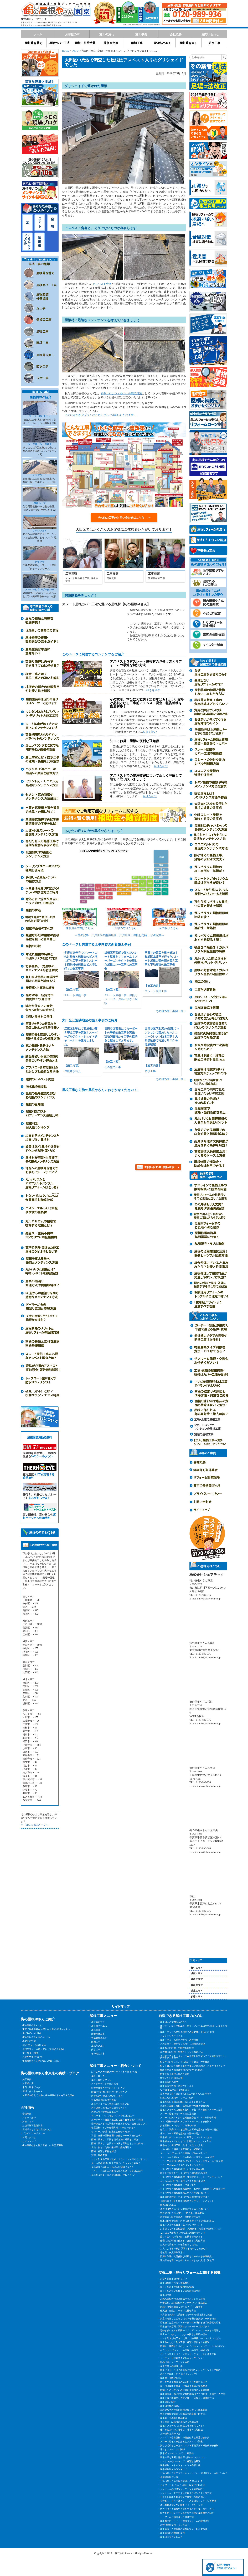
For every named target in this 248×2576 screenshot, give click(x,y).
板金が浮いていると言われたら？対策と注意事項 (184, 2062)
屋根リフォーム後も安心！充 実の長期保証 (43, 2049)
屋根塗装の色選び (169, 2082)
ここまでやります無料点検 (104, 2084)
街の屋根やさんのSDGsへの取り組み (40, 2061)
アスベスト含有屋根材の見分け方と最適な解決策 (184, 2437)
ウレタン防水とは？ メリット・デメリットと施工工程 (188, 2354)
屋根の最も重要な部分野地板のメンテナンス (182, 2457)
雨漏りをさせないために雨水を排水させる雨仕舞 (184, 2390)
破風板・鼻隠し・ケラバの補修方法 (178, 2310)
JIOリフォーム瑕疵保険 (34, 2045)
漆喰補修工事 (98, 2033)
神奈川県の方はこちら (79, 928)
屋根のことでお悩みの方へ (173, 2022)
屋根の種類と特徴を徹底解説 (174, 2283)
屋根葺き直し (188, 43)
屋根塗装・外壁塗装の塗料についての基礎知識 (183, 2529)
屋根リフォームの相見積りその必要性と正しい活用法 (187, 2032)
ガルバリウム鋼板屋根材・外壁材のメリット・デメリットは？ (191, 2177)
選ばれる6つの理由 (32, 2033)
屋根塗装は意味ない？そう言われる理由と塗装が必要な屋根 (190, 2322)
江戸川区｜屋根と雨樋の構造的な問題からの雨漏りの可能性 (135, 935)
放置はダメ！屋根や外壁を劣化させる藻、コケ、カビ (187, 2509)
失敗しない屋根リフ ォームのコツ (177, 2097)
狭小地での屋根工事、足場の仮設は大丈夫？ (182, 2145)
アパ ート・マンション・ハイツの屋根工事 (112, 2115)
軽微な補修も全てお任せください (108, 2088)
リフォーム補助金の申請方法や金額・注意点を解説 (117, 2171)
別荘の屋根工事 (99, 2155)
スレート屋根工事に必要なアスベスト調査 (181, 2441)
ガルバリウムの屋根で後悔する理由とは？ (181, 2481)
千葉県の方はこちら (124, 928)
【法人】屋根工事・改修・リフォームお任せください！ (119, 2159)
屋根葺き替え (33, 43)
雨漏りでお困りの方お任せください (109, 2092)
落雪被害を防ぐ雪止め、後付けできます (180, 2216)
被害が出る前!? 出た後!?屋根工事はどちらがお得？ (185, 2093)
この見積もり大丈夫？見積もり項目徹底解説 (182, 2044)
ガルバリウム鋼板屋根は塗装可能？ (178, 2185)
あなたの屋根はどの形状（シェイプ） (179, 2374)
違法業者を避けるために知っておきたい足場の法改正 (187, 2260)
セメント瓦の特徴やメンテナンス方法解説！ (182, 2489)
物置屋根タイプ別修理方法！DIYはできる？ (113, 2127)
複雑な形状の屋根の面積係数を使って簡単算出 (183, 2409)
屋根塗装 (95, 2029)
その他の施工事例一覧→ (171, 1011)
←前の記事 (82, 935)
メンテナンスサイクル (171, 2036)
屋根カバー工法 (59, 43)
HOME (65, 51)
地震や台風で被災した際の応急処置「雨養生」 (183, 2413)
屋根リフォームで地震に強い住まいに (110, 2103)
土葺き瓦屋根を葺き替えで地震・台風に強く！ (183, 2497)
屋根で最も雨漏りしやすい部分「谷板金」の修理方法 (187, 2398)
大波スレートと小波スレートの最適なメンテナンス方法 (188, 2501)
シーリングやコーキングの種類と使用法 (180, 2461)
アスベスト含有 (102, 283)
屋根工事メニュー (100, 2076)
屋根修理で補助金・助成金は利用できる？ (112, 2167)
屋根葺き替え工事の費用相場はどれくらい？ (113, 2175)
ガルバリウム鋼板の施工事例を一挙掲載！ (181, 2149)
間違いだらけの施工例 (171, 2078)
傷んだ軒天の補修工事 (171, 2366)
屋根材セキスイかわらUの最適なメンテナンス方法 (185, 2141)
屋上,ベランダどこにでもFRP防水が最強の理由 (183, 2334)
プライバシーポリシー (33, 2133)
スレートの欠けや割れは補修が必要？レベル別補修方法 (188, 2117)
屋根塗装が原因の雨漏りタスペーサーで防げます (184, 2326)
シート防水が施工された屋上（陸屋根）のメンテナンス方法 (190, 2338)
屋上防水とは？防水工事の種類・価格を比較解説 (184, 2342)
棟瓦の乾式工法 (168, 2205)
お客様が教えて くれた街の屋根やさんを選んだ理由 (48, 2095)
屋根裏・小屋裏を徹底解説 (173, 2417)
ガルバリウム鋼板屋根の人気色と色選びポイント (184, 2193)
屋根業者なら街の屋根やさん (36, 2129)
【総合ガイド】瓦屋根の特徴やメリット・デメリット (187, 2201)
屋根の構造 (165, 2294)
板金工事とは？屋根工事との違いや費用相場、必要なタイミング (192, 2066)
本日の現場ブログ (31, 2087)
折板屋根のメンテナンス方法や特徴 (178, 2125)
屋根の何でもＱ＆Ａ (32, 2091)
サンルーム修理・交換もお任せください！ (112, 2131)
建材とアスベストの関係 (172, 2449)
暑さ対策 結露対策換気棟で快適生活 (179, 2421)
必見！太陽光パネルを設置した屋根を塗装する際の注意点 (189, 2129)
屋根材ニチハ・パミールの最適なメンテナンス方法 (186, 2137)
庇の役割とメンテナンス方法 (174, 2362)
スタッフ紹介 (29, 2117)
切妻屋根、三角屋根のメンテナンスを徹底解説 (183, 2302)
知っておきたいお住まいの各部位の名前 (180, 2290)
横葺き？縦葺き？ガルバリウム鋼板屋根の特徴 (183, 2173)
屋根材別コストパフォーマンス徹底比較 (180, 2465)
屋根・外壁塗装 (85, 43)
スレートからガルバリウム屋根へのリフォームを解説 (187, 2157)
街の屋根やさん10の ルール (36, 2037)
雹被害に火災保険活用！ (172, 2252)
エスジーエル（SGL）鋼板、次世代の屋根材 (182, 2485)
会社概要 (176, 34)
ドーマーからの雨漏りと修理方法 (177, 2517)
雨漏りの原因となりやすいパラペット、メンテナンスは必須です (192, 2346)
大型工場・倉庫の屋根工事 (104, 2111)
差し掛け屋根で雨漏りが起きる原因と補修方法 (183, 2386)
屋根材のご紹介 (168, 2402)
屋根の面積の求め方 (170, 2406)
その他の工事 (98, 2053)
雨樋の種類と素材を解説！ (104, 2151)
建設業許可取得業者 (32, 2125)
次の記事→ (157, 935)
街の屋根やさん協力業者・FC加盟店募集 (42, 2145)
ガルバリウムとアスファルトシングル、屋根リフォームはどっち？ (193, 2473)
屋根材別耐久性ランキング (173, 2469)
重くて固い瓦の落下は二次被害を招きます (181, 2236)
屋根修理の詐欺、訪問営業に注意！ (178, 2048)
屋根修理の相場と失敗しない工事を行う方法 (182, 2101)
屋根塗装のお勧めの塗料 (172, 2532)
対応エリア (28, 2121)
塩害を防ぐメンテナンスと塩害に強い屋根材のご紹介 (187, 2513)
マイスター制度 (30, 2053)
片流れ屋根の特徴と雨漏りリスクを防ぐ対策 (182, 2298)
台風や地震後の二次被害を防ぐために (179, 2244)
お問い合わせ (210, 34)
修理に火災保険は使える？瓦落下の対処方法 (182, 2240)
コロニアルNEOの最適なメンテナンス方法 (181, 2165)
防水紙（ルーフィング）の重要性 (177, 2453)
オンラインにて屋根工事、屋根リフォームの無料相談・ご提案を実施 (193, 2027)
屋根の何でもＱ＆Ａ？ (171, 2536)
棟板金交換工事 (99, 2037)
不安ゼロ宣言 (29, 2041)
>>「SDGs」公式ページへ (34, 1825)
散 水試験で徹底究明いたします (107, 2096)
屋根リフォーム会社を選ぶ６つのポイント (181, 2224)
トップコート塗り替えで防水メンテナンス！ (182, 2358)
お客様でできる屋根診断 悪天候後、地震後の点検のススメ (193, 2228)
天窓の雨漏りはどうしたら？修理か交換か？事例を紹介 (188, 2318)
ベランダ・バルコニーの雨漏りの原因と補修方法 (184, 2350)
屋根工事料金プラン (101, 2080)
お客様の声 (72, 34)
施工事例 (141, 34)
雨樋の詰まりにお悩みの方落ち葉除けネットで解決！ (118, 2143)
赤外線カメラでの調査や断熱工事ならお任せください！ (119, 2123)
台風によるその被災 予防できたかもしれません (184, 2248)
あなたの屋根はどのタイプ (173, 2279)
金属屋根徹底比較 (169, 2477)
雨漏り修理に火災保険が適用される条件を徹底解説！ (187, 2256)
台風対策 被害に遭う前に (103, 2100)
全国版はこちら (168, 928)
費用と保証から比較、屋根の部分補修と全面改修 (184, 2105)
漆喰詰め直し (163, 43)
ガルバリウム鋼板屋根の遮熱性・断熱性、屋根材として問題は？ (192, 2189)
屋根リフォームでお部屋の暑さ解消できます (182, 2425)
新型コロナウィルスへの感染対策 (121, 393)
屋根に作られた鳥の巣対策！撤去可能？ (111, 2147)
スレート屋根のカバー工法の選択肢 (178, 2113)
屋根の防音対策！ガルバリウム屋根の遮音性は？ (184, 2197)
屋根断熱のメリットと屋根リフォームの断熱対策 (184, 2521)
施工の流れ (106, 34)
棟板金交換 (111, 43)
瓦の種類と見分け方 (170, 2433)
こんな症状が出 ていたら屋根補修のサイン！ (182, 2232)
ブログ (75, 51)
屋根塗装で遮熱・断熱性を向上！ (177, 2086)
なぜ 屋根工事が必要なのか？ (175, 2090)
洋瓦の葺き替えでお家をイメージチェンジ (181, 2505)
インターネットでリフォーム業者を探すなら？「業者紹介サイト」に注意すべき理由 (193, 2057)
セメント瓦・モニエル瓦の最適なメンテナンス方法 (186, 2493)
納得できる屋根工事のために (174, 2074)
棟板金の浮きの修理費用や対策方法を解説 (181, 2070)
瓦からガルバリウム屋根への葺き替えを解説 (182, 2181)
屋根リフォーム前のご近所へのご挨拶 (179, 2040)
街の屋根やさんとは (32, 2025)
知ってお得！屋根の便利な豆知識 (177, 2287)
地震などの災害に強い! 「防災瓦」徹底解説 (182, 2212)
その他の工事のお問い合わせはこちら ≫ (124, 517)
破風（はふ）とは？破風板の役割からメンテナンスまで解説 (190, 2370)
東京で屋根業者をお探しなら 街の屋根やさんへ (46, 2029)
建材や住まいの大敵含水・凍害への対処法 (181, 2429)
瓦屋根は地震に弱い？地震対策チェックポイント (184, 2209)
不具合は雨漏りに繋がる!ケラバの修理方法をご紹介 (186, 2314)
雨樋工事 (137, 43)
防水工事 (214, 43)
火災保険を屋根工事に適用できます (109, 2107)
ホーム (37, 34)
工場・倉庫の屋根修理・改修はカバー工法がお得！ (117, 2135)
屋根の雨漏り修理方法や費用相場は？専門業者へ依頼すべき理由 (192, 2394)
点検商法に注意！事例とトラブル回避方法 (181, 2052)
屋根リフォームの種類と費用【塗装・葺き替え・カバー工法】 (191, 2109)
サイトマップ (29, 2141)
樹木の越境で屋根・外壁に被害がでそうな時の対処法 (187, 2220)
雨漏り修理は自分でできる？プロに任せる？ (182, 2306)
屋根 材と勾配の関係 (170, 2378)
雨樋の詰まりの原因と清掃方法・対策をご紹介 (114, 2139)
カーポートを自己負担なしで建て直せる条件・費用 (117, 2119)
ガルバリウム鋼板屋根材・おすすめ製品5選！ (183, 2169)
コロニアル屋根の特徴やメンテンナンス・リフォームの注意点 (191, 2161)
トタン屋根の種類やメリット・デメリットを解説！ (186, 2121)
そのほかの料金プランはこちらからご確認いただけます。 (100, 414)
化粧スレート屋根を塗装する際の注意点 (180, 2133)
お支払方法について (32, 2057)
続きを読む (153, 690)
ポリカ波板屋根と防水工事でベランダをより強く (116, 2163)
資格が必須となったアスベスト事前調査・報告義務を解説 (189, 2445)
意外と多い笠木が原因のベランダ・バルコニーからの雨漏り (190, 2330)
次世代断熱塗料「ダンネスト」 (176, 2525)
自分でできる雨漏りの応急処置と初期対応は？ (183, 2382)
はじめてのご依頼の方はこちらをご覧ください (114, 2072)
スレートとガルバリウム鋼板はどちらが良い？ (183, 2153)
